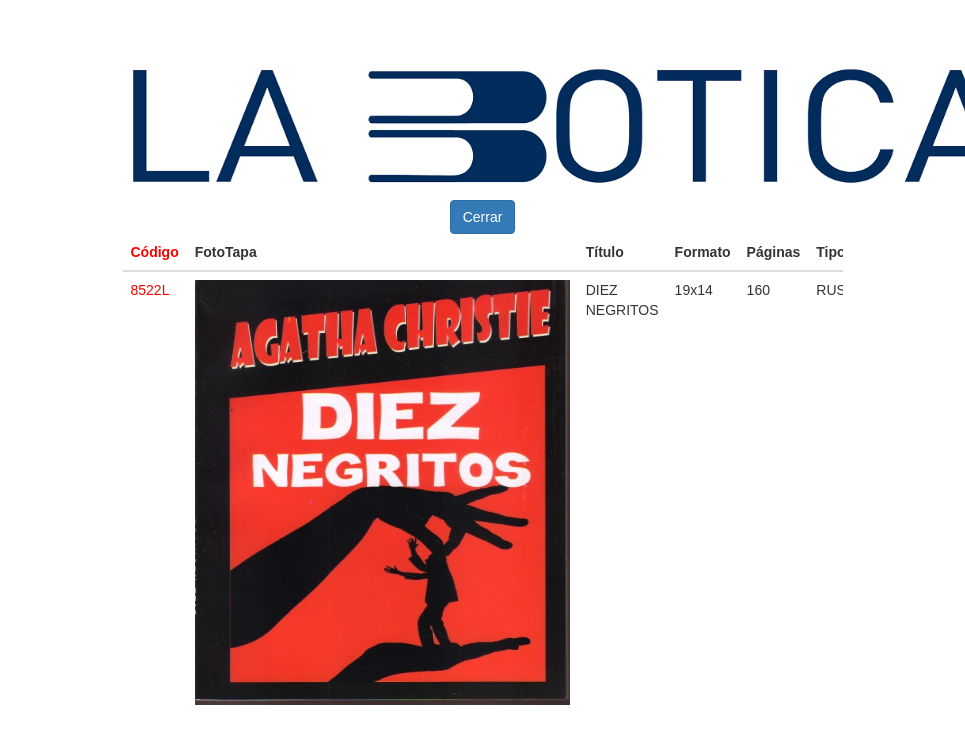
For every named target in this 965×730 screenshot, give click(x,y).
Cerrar (483, 217)
